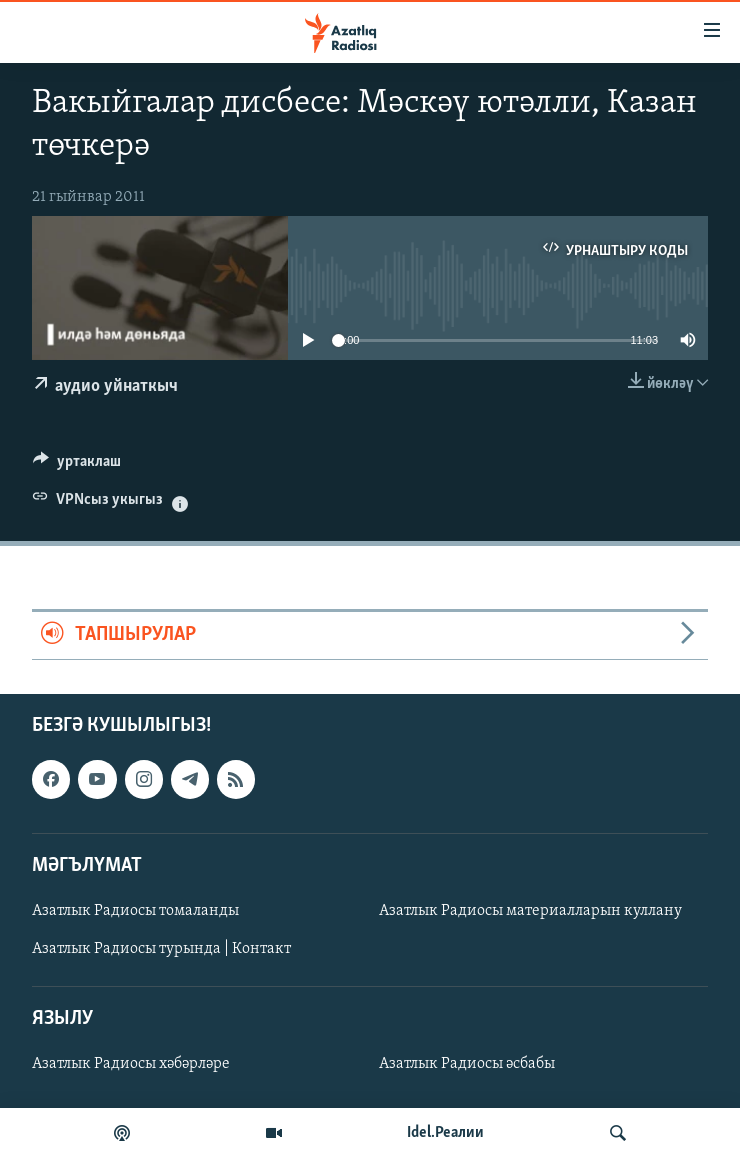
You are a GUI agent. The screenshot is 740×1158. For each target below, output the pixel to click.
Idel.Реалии (445, 1133)
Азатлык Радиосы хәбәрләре (131, 1064)
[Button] (77, 466)
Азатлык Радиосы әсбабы (467, 1064)
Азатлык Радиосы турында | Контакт (161, 949)
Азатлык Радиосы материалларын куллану (530, 911)
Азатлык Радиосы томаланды (135, 911)
